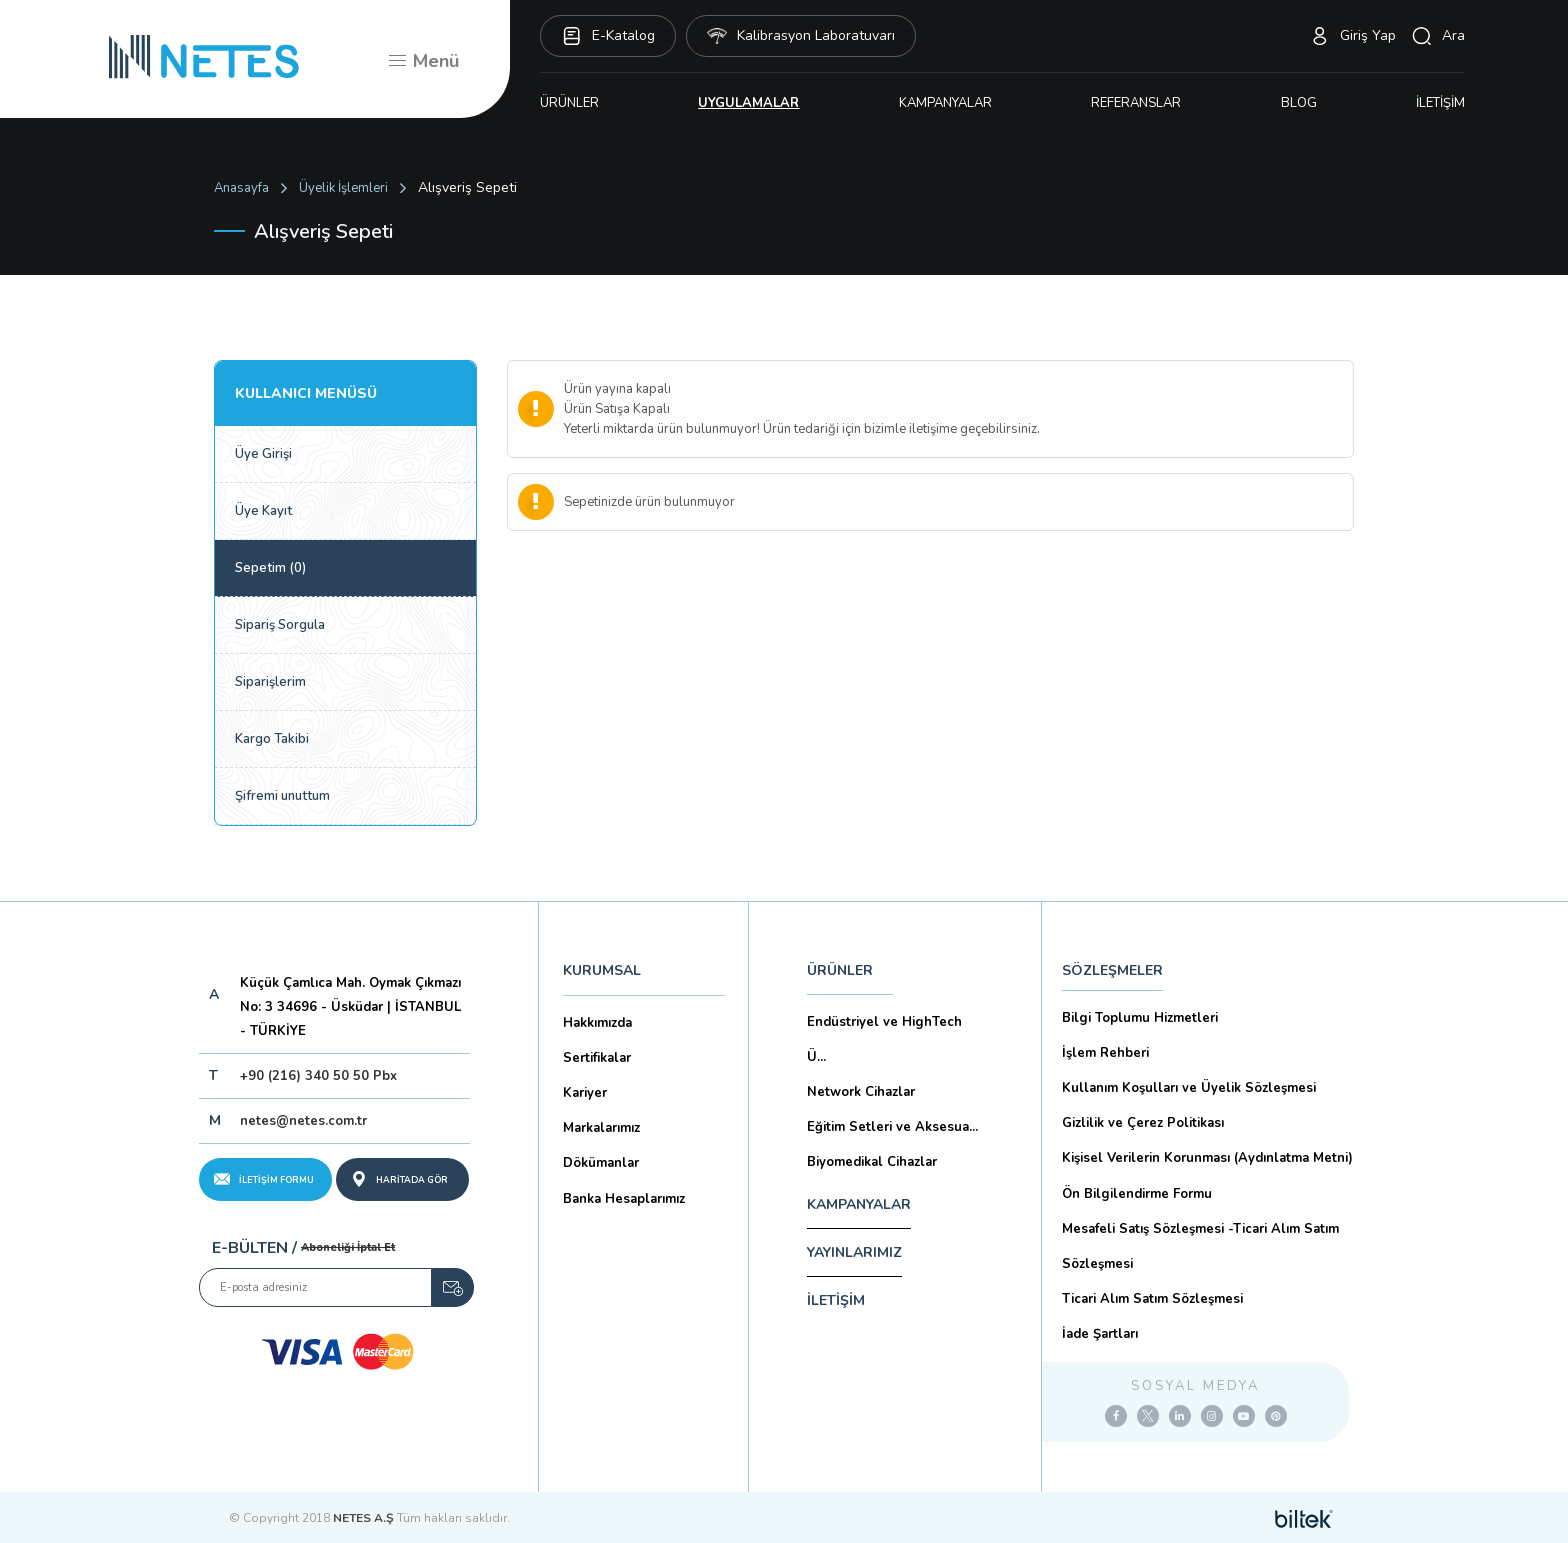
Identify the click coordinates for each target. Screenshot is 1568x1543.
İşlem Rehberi (1105, 1053)
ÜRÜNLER (569, 103)
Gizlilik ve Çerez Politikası (1143, 1123)
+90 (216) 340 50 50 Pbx (318, 1076)
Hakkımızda (597, 1023)
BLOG (1299, 103)
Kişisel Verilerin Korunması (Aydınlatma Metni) (1207, 1158)
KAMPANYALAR (945, 103)
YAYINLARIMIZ (854, 1252)
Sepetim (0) (270, 568)
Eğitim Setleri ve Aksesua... (892, 1127)
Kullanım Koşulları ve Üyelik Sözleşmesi (1189, 1088)
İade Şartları (1100, 1334)
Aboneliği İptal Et (348, 1247)
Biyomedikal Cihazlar (872, 1162)
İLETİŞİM (1440, 103)
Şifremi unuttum (282, 796)
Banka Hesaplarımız (624, 1199)
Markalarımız (601, 1128)
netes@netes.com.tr (303, 1121)
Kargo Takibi (272, 739)
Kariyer (585, 1093)
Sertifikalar (597, 1058)
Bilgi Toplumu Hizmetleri (1140, 1018)
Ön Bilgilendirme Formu (1137, 1194)
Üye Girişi (263, 454)
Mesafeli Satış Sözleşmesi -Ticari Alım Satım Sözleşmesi (1200, 1246)
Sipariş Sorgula (280, 625)
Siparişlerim (270, 682)
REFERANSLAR (1136, 103)
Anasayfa (241, 188)
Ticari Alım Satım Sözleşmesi (1152, 1299)
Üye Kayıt (263, 511)
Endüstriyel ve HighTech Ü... (884, 1039)
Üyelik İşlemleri (343, 188)
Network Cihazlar (861, 1092)
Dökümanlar (601, 1163)
